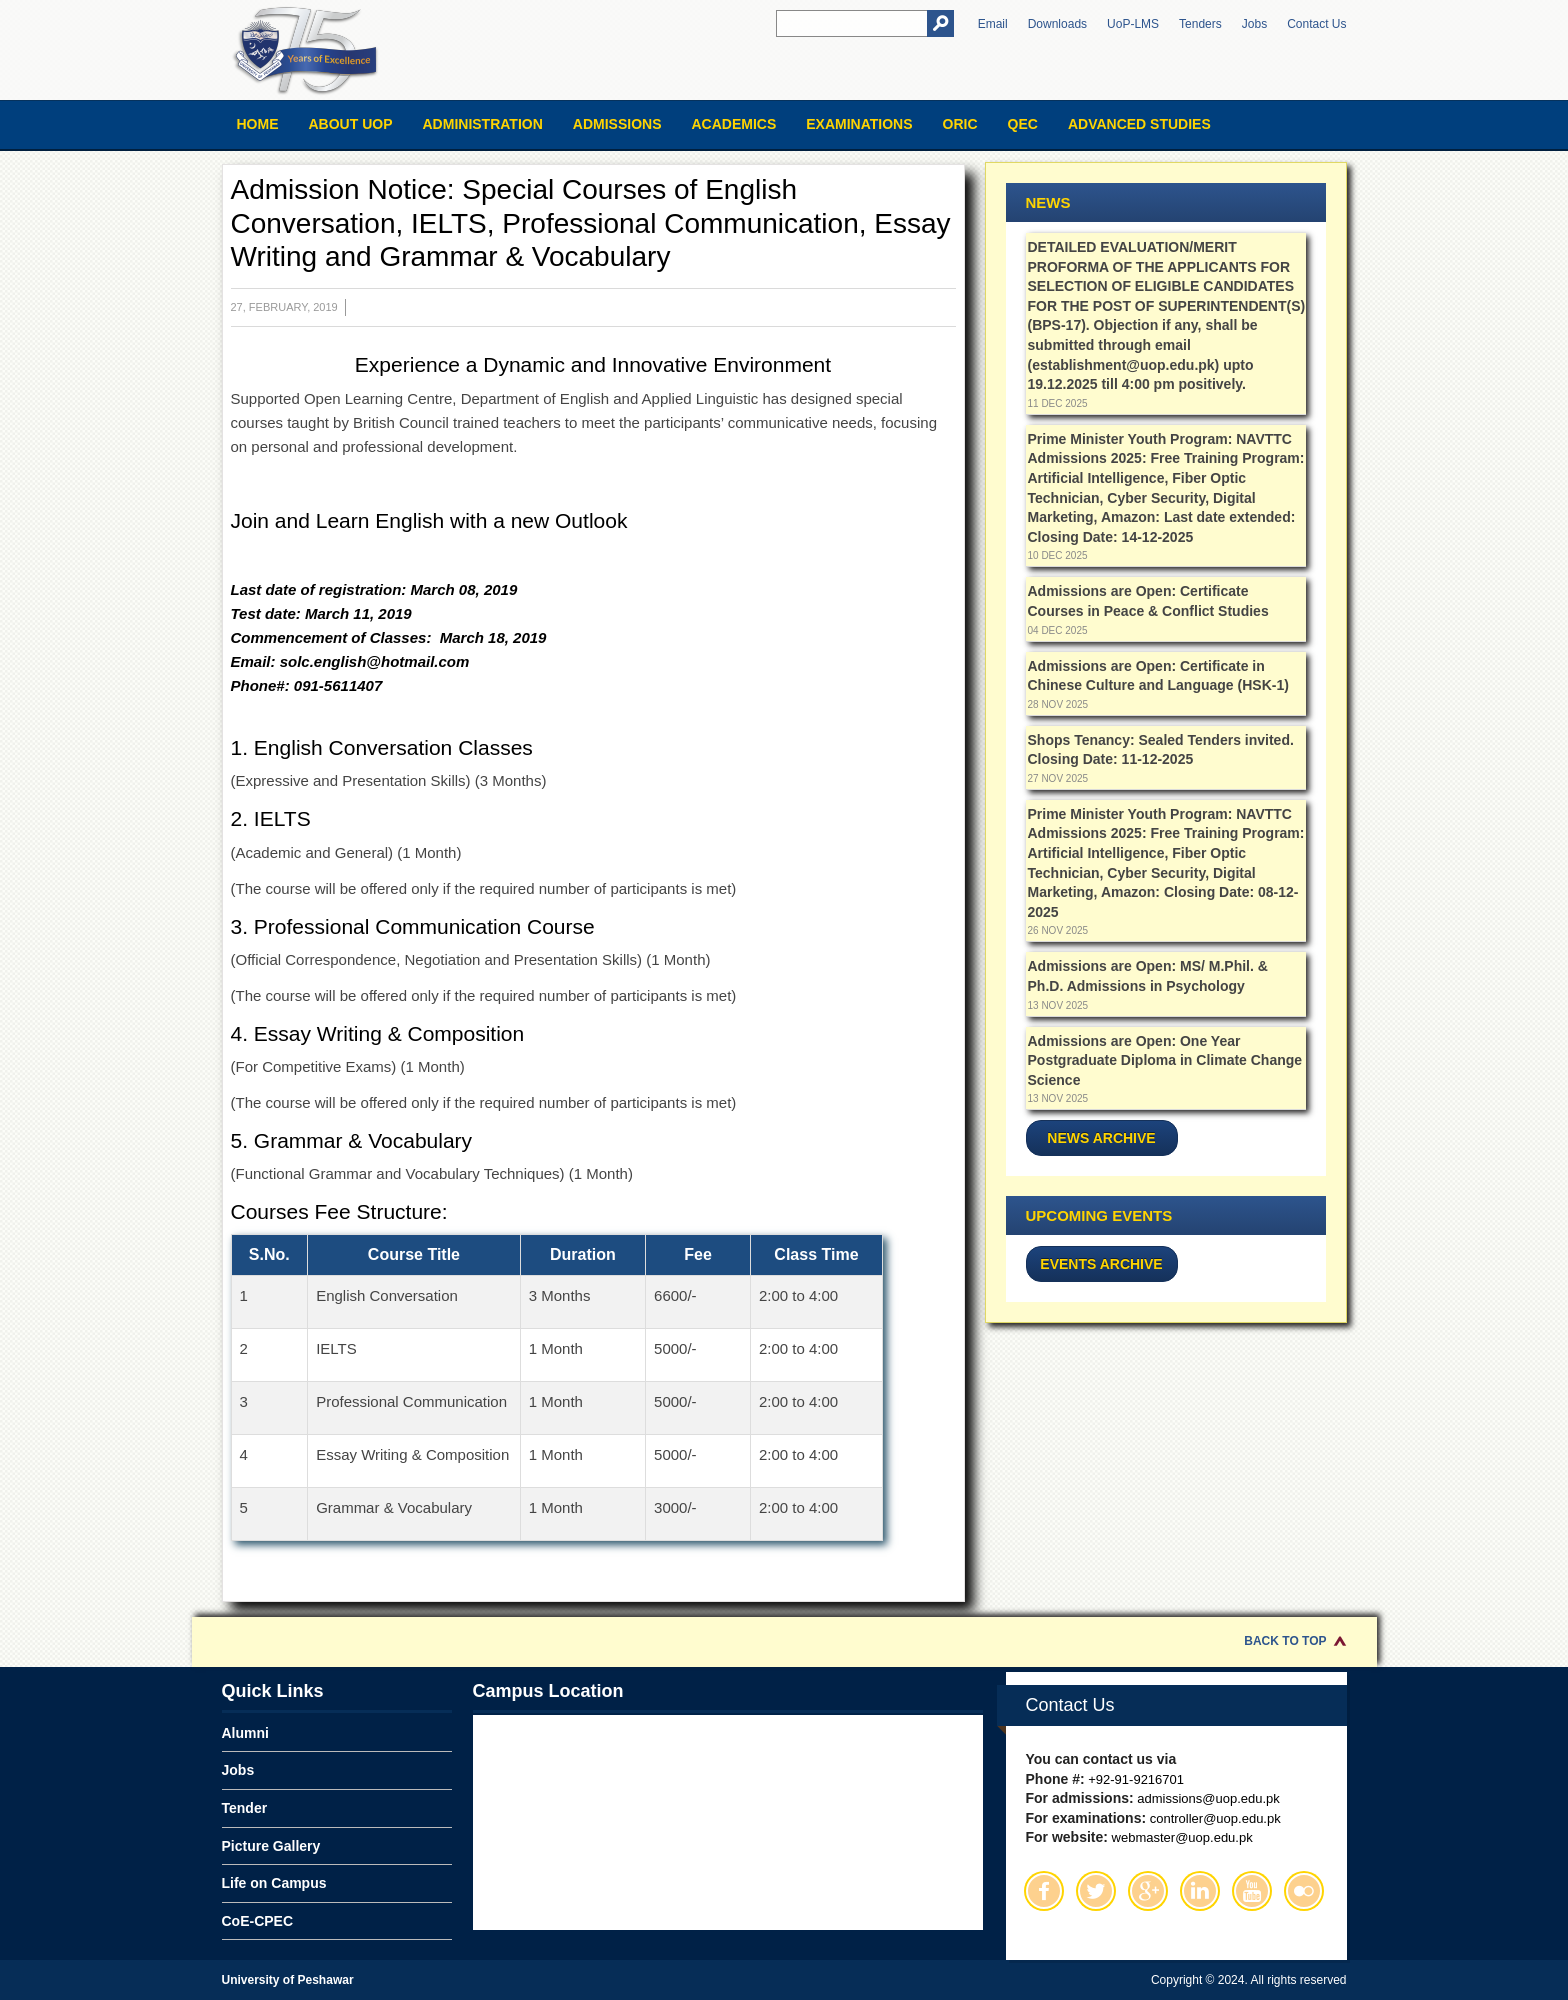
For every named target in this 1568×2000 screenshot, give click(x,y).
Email (993, 24)
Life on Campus (274, 1883)
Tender (245, 1808)
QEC (1023, 124)
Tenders (1200, 24)
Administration (483, 124)
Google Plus (1148, 1891)
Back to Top (1285, 1641)
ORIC (960, 124)
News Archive (1101, 1138)
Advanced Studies (1139, 124)
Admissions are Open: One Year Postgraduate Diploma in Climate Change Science (1165, 1060)
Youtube (1252, 1891)
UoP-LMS (1133, 24)
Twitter (1096, 1891)
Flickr (1304, 1891)
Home (258, 124)
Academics (733, 124)
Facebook (1044, 1891)
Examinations (859, 124)
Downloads (1057, 24)
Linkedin (1200, 1891)
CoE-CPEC (258, 1921)
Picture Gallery (271, 1846)
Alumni (245, 1733)
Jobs (1254, 24)
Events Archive (1101, 1264)
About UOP (351, 124)
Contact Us (1316, 24)
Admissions (617, 124)
